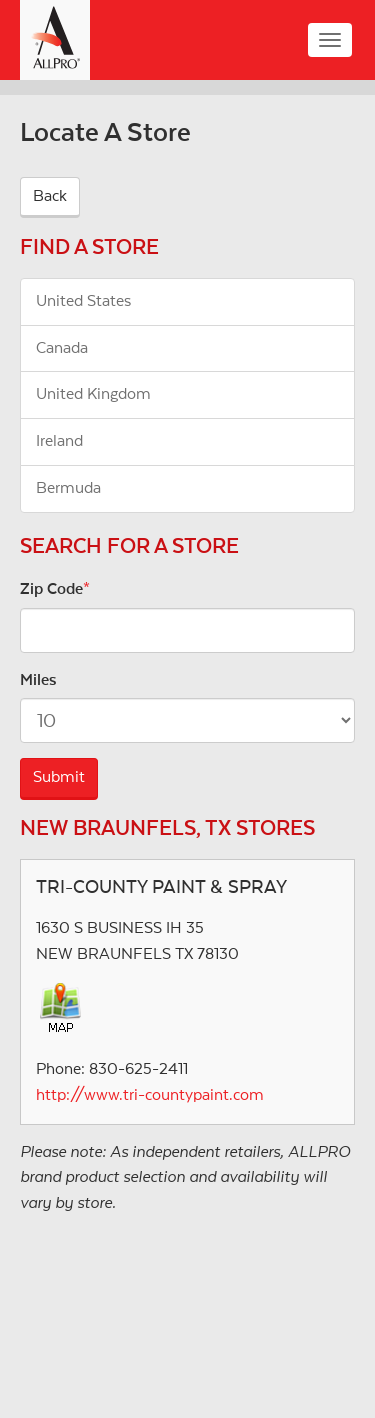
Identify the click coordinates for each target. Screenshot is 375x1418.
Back (50, 196)
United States (83, 301)
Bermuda (68, 488)
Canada (62, 348)
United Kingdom (93, 394)
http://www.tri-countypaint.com (150, 1095)
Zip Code (51, 589)
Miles (38, 680)
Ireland (59, 441)
